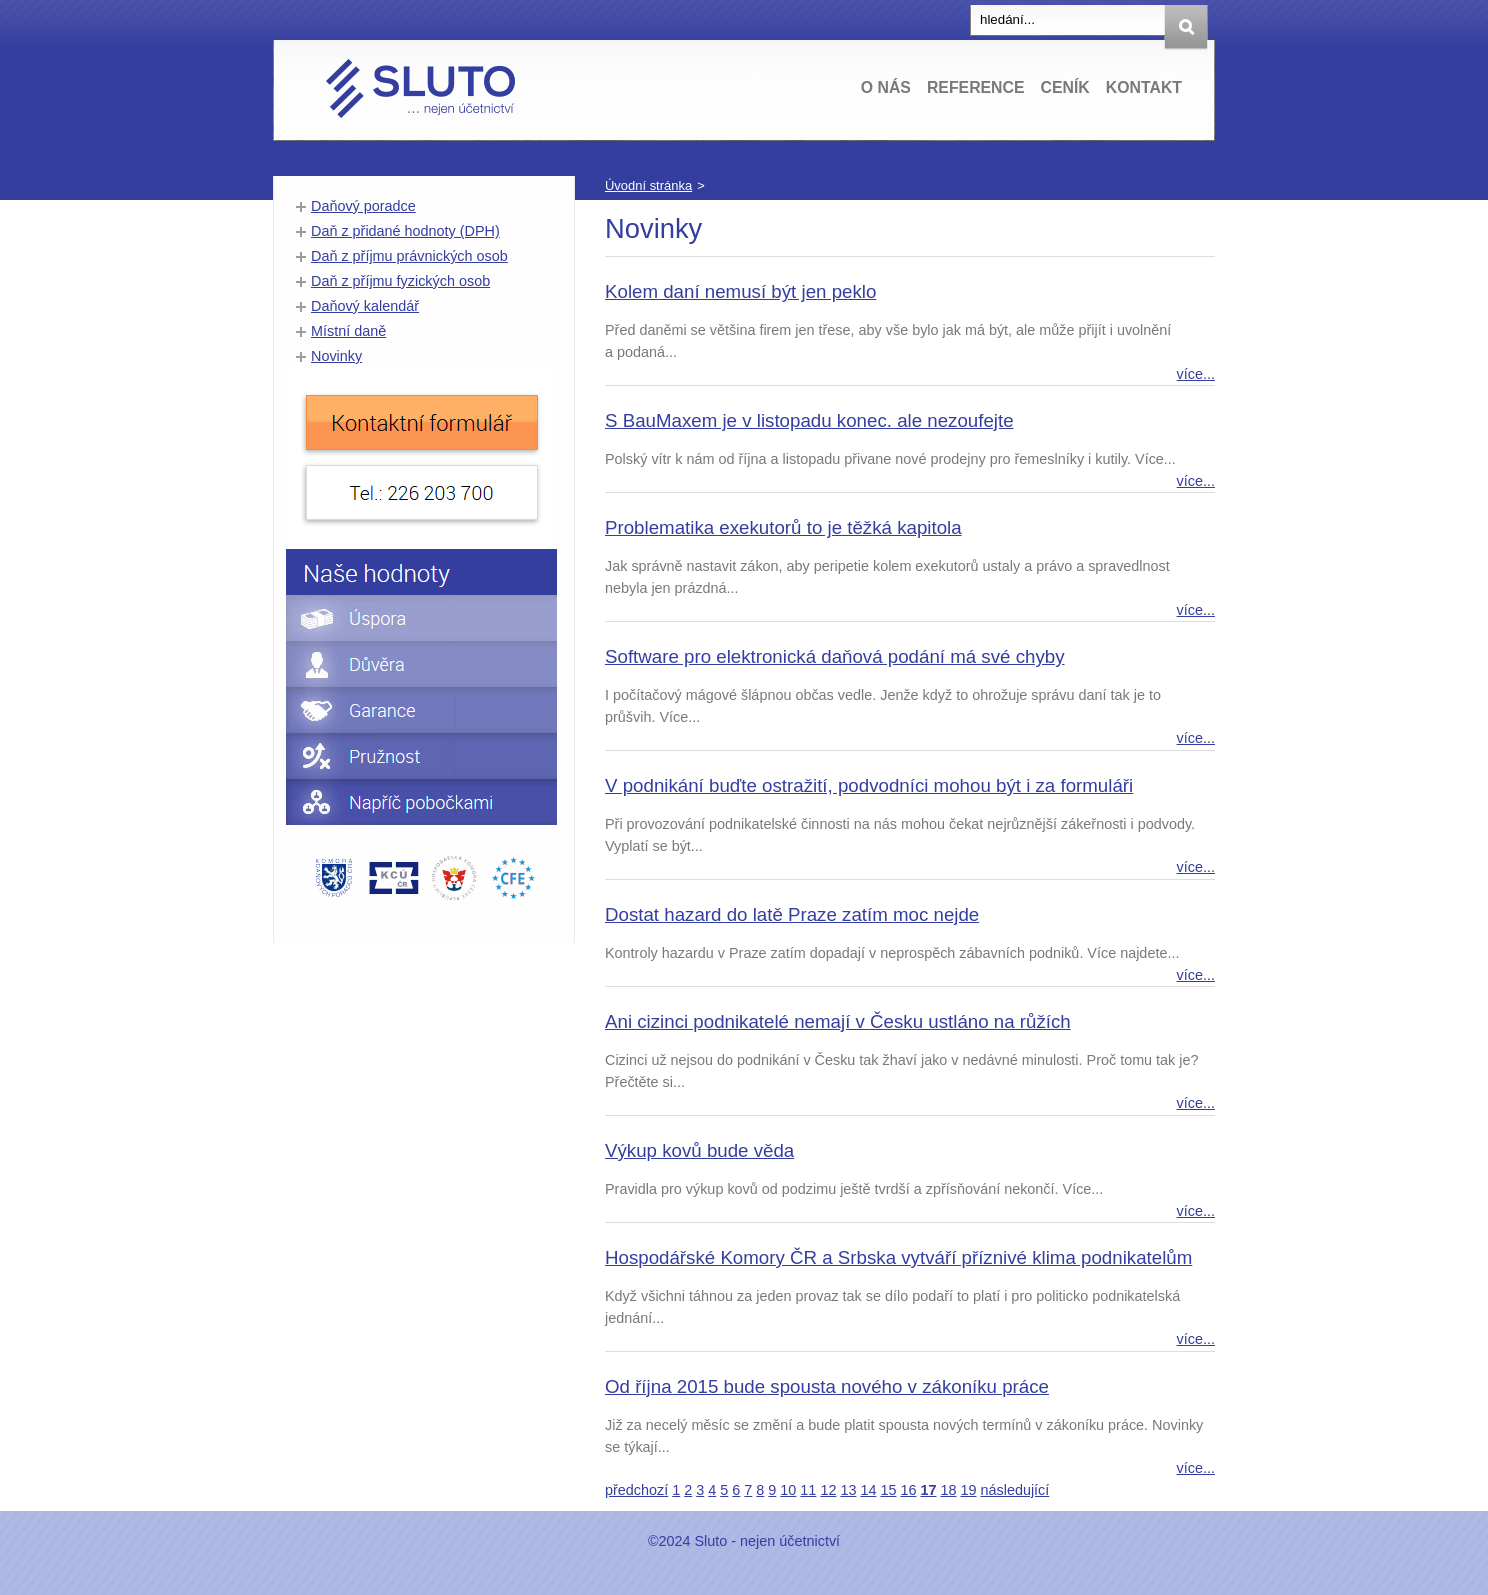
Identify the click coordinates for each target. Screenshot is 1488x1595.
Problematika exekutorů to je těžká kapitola (783, 527)
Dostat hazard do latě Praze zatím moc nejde (792, 914)
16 (908, 1490)
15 (888, 1490)
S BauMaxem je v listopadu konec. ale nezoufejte (809, 420)
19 (968, 1490)
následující (1015, 1490)
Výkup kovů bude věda (699, 1150)
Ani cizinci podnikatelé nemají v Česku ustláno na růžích (838, 1021)
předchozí (636, 1490)
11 (808, 1490)
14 (868, 1490)
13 (848, 1490)
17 (928, 1490)
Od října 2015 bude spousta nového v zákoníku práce (827, 1386)
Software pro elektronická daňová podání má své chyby (835, 656)
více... (1196, 374)
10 (788, 1490)
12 (828, 1490)
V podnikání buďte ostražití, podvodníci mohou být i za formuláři (869, 785)
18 (948, 1490)
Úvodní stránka (648, 185)
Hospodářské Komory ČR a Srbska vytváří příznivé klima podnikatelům (898, 1257)
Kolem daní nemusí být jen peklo (740, 291)
